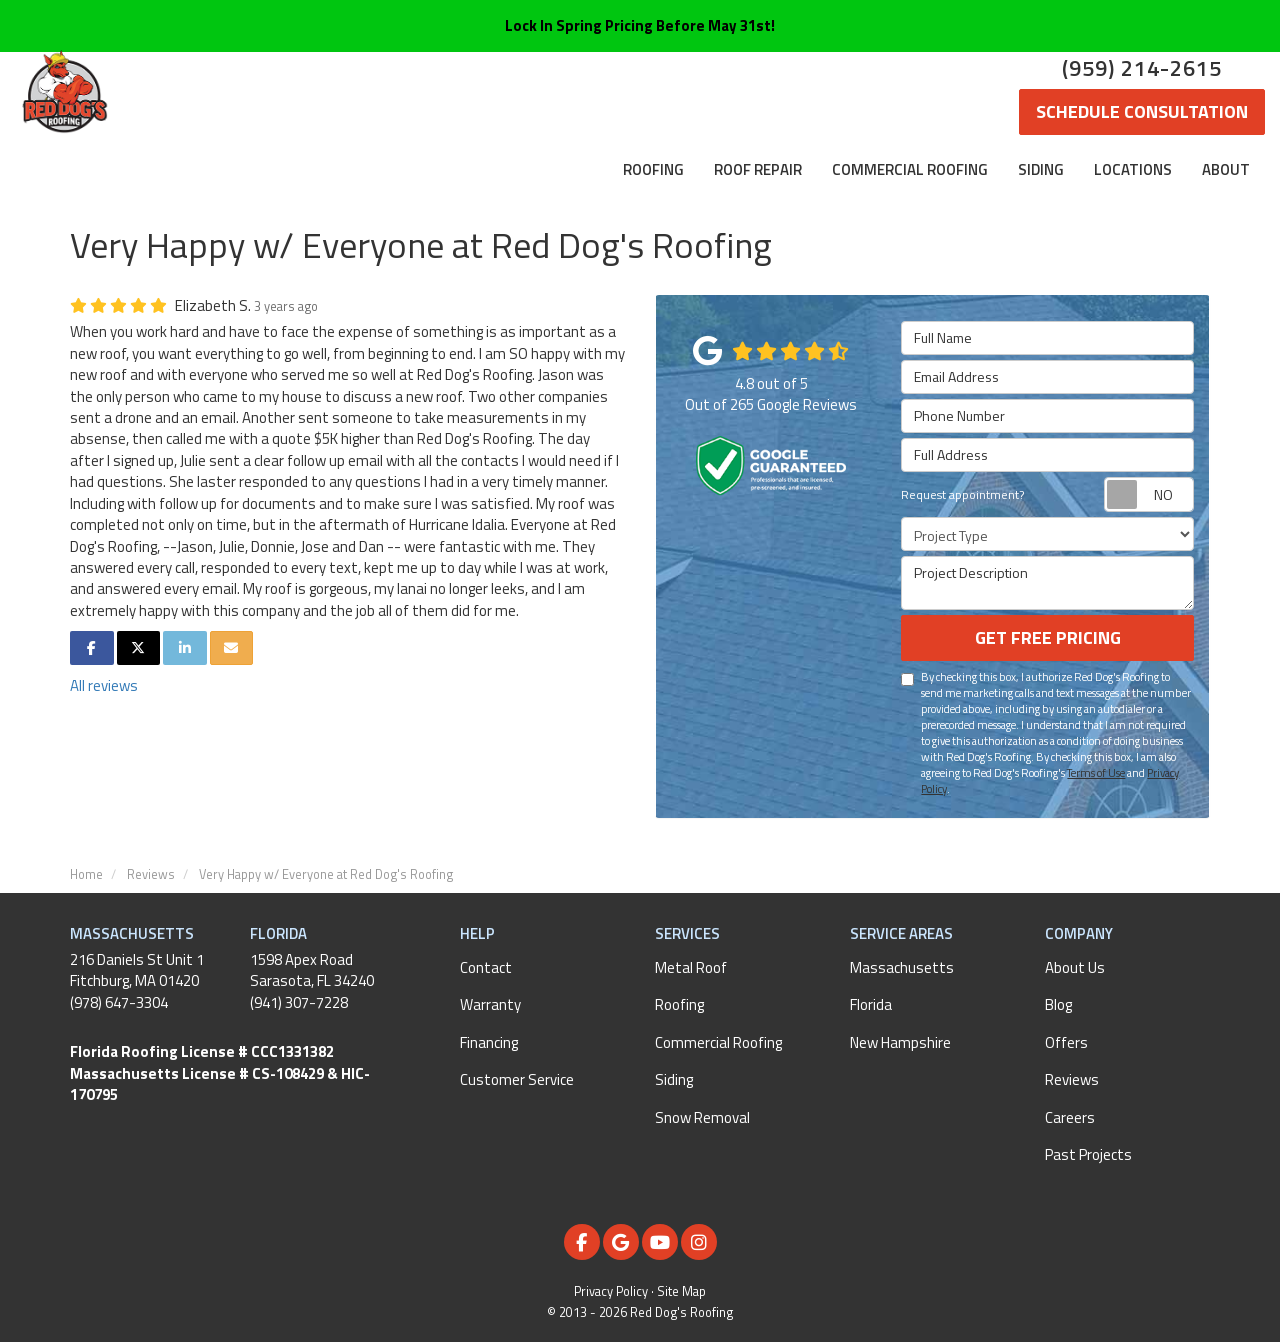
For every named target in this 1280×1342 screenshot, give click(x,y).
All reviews (104, 685)
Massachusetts (902, 967)
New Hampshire (900, 1042)
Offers (1066, 1042)
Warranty (490, 1004)
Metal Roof (691, 967)
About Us (1075, 967)
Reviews (1072, 1079)
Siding (674, 1079)
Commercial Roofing (718, 1042)
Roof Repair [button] (758, 169)
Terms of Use (1096, 772)
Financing (489, 1042)
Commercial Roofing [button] (910, 169)
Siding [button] (1041, 169)
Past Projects (1088, 1154)
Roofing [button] (653, 169)
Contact (486, 967)
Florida (871, 1004)
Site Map (681, 1291)
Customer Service (517, 1079)
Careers (1070, 1117)
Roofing (679, 1004)
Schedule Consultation (1142, 111)
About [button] (1226, 169)
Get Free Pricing (1048, 637)
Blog (1058, 1004)
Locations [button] (1133, 169)
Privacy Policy (611, 1291)
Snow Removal (702, 1117)
